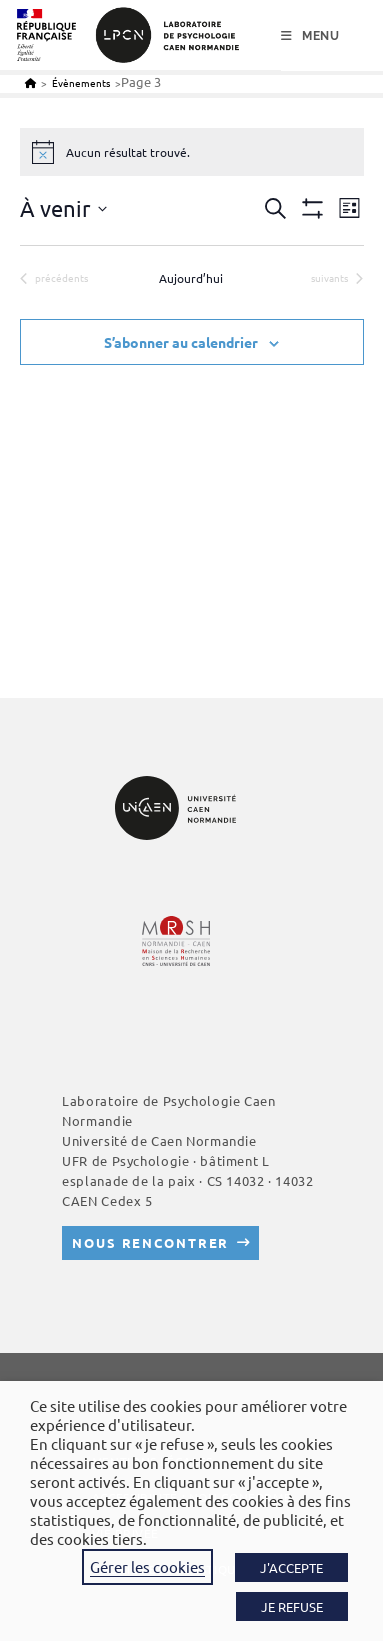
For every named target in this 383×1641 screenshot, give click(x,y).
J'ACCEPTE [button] (291, 1567)
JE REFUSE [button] (292, 1606)
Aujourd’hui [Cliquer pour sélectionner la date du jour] (191, 278)
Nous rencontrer (150, 1242)
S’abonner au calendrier (181, 342)
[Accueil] (30, 82)
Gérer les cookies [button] (147, 1566)
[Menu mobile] (310, 36)
